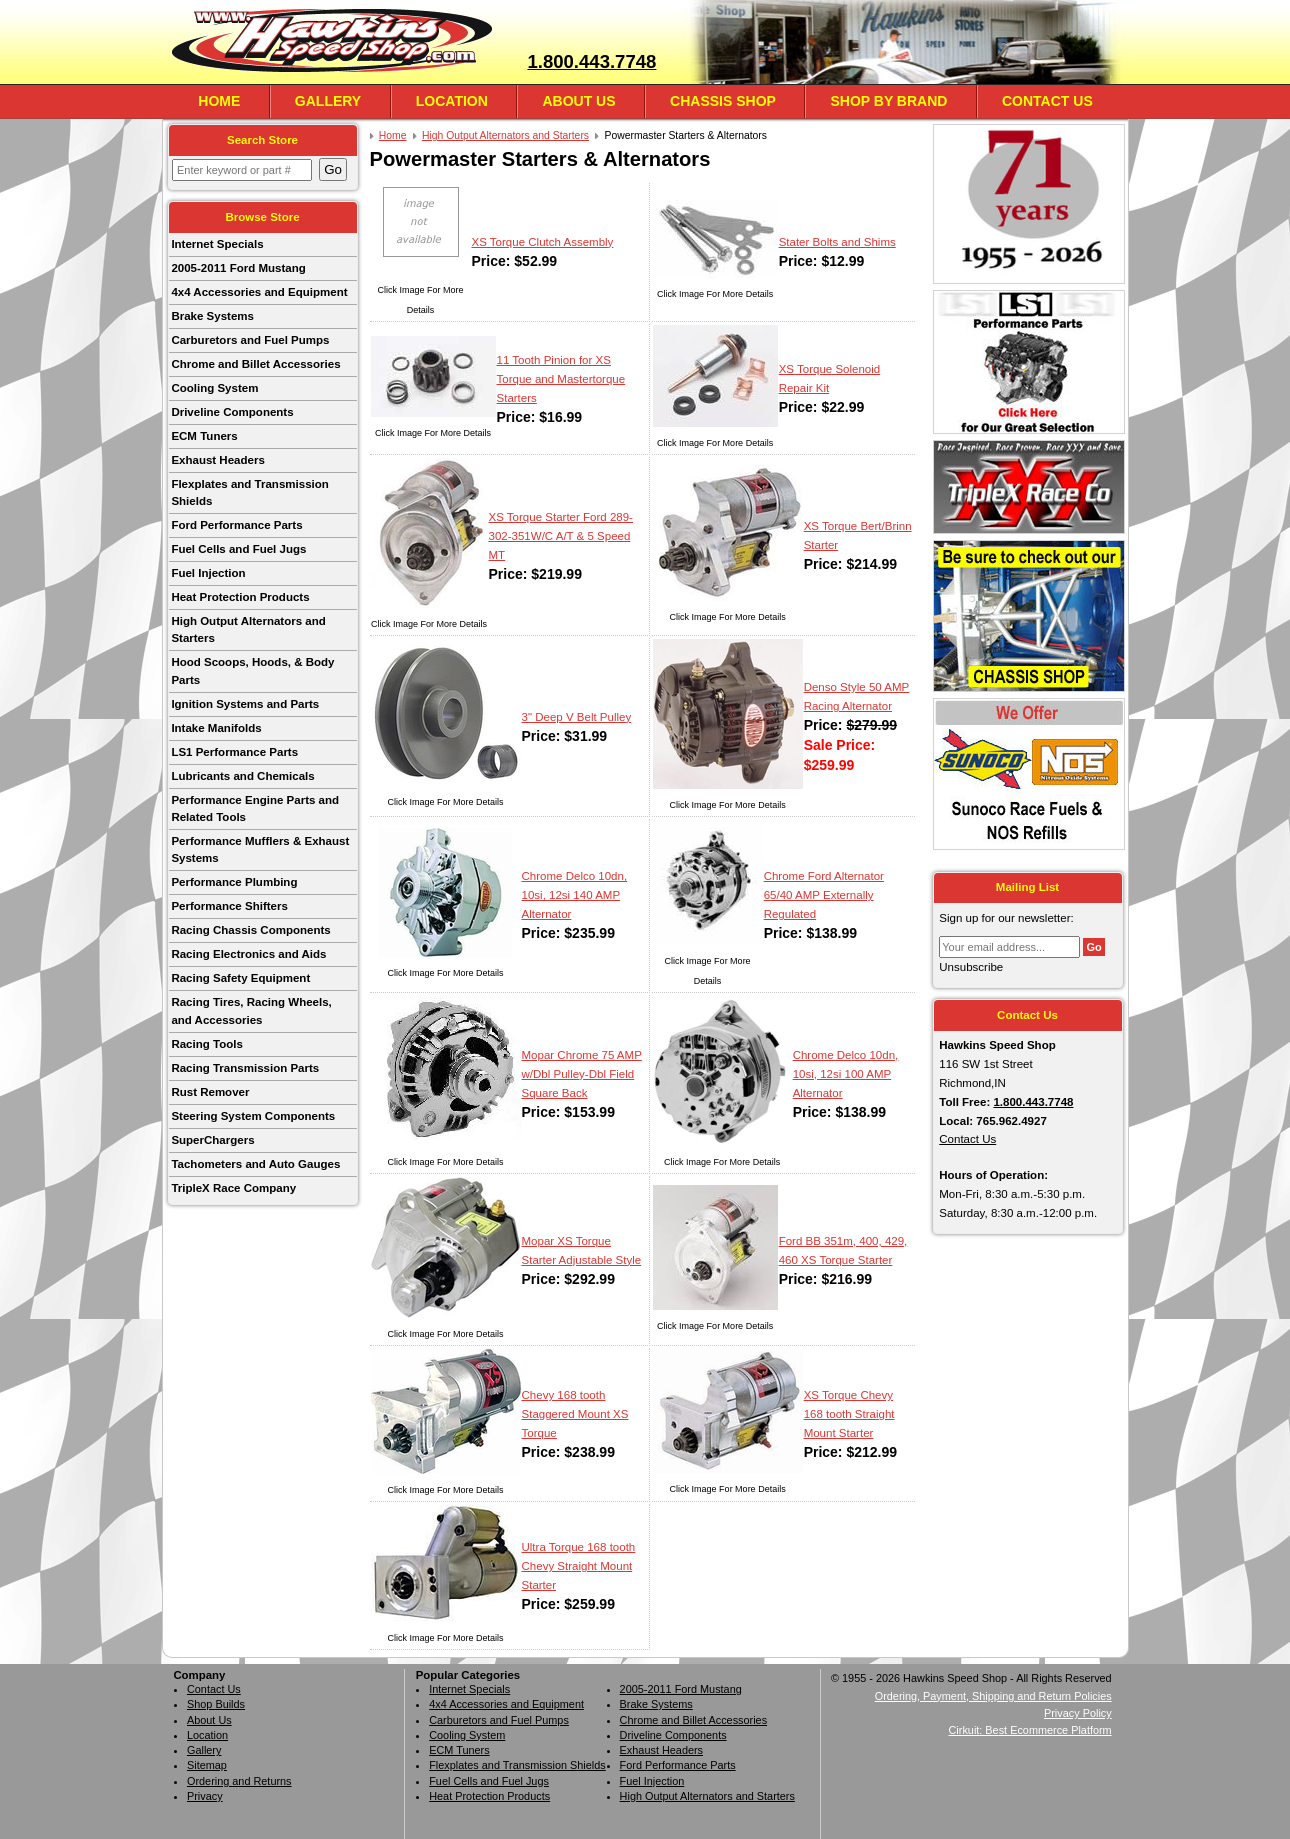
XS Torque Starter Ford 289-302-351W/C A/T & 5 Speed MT (561, 536)
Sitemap (207, 1765)
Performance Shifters (229, 906)
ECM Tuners (204, 436)
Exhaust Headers (217, 460)
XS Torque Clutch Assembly (543, 242)
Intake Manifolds (216, 728)
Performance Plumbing (234, 882)
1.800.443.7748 (591, 61)
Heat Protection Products (240, 597)
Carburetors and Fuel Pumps (250, 340)
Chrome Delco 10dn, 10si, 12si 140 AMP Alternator (575, 895)
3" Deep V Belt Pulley (577, 717)
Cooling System (214, 388)
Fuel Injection (208, 573)
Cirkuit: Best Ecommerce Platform (1030, 1730)
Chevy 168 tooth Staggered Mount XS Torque (575, 1414)
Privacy (205, 1796)
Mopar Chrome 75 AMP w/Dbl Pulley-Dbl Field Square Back (582, 1074)
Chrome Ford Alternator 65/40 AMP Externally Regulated (824, 895)
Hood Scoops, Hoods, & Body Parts (252, 670)
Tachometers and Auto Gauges (255, 1164)
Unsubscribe (971, 967)
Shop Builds (216, 1704)
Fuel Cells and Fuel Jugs (238, 549)
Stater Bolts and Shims (837, 242)
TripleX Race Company (233, 1188)
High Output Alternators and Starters (248, 629)
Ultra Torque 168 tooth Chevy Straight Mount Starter (579, 1566)
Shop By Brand (888, 101)
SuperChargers (212, 1140)
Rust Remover (210, 1092)
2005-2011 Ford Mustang (238, 268)
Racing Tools (206, 1044)
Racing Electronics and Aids (248, 954)
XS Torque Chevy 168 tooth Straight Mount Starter (849, 1414)
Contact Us (1047, 101)
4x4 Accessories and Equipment (259, 292)
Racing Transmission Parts (245, 1068)
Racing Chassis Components (250, 930)
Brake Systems (212, 316)
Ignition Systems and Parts (245, 704)
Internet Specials (217, 244)
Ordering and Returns (239, 1781)
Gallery (328, 101)
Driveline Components (232, 412)
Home (219, 101)
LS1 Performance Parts (234, 752)
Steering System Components (253, 1116)
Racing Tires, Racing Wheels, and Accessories (251, 1010)
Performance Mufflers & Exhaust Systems (260, 849)
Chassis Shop (723, 101)
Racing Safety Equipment (240, 978)
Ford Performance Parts (236, 525)
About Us (578, 101)
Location (452, 101)
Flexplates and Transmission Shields (249, 492)
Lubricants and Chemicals (242, 776)
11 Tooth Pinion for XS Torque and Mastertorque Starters (561, 379)
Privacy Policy (1078, 1713)
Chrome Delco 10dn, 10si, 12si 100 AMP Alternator (846, 1074)
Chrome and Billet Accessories (255, 364)
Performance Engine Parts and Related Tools (255, 808)
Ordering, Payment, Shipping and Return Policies (993, 1696)
